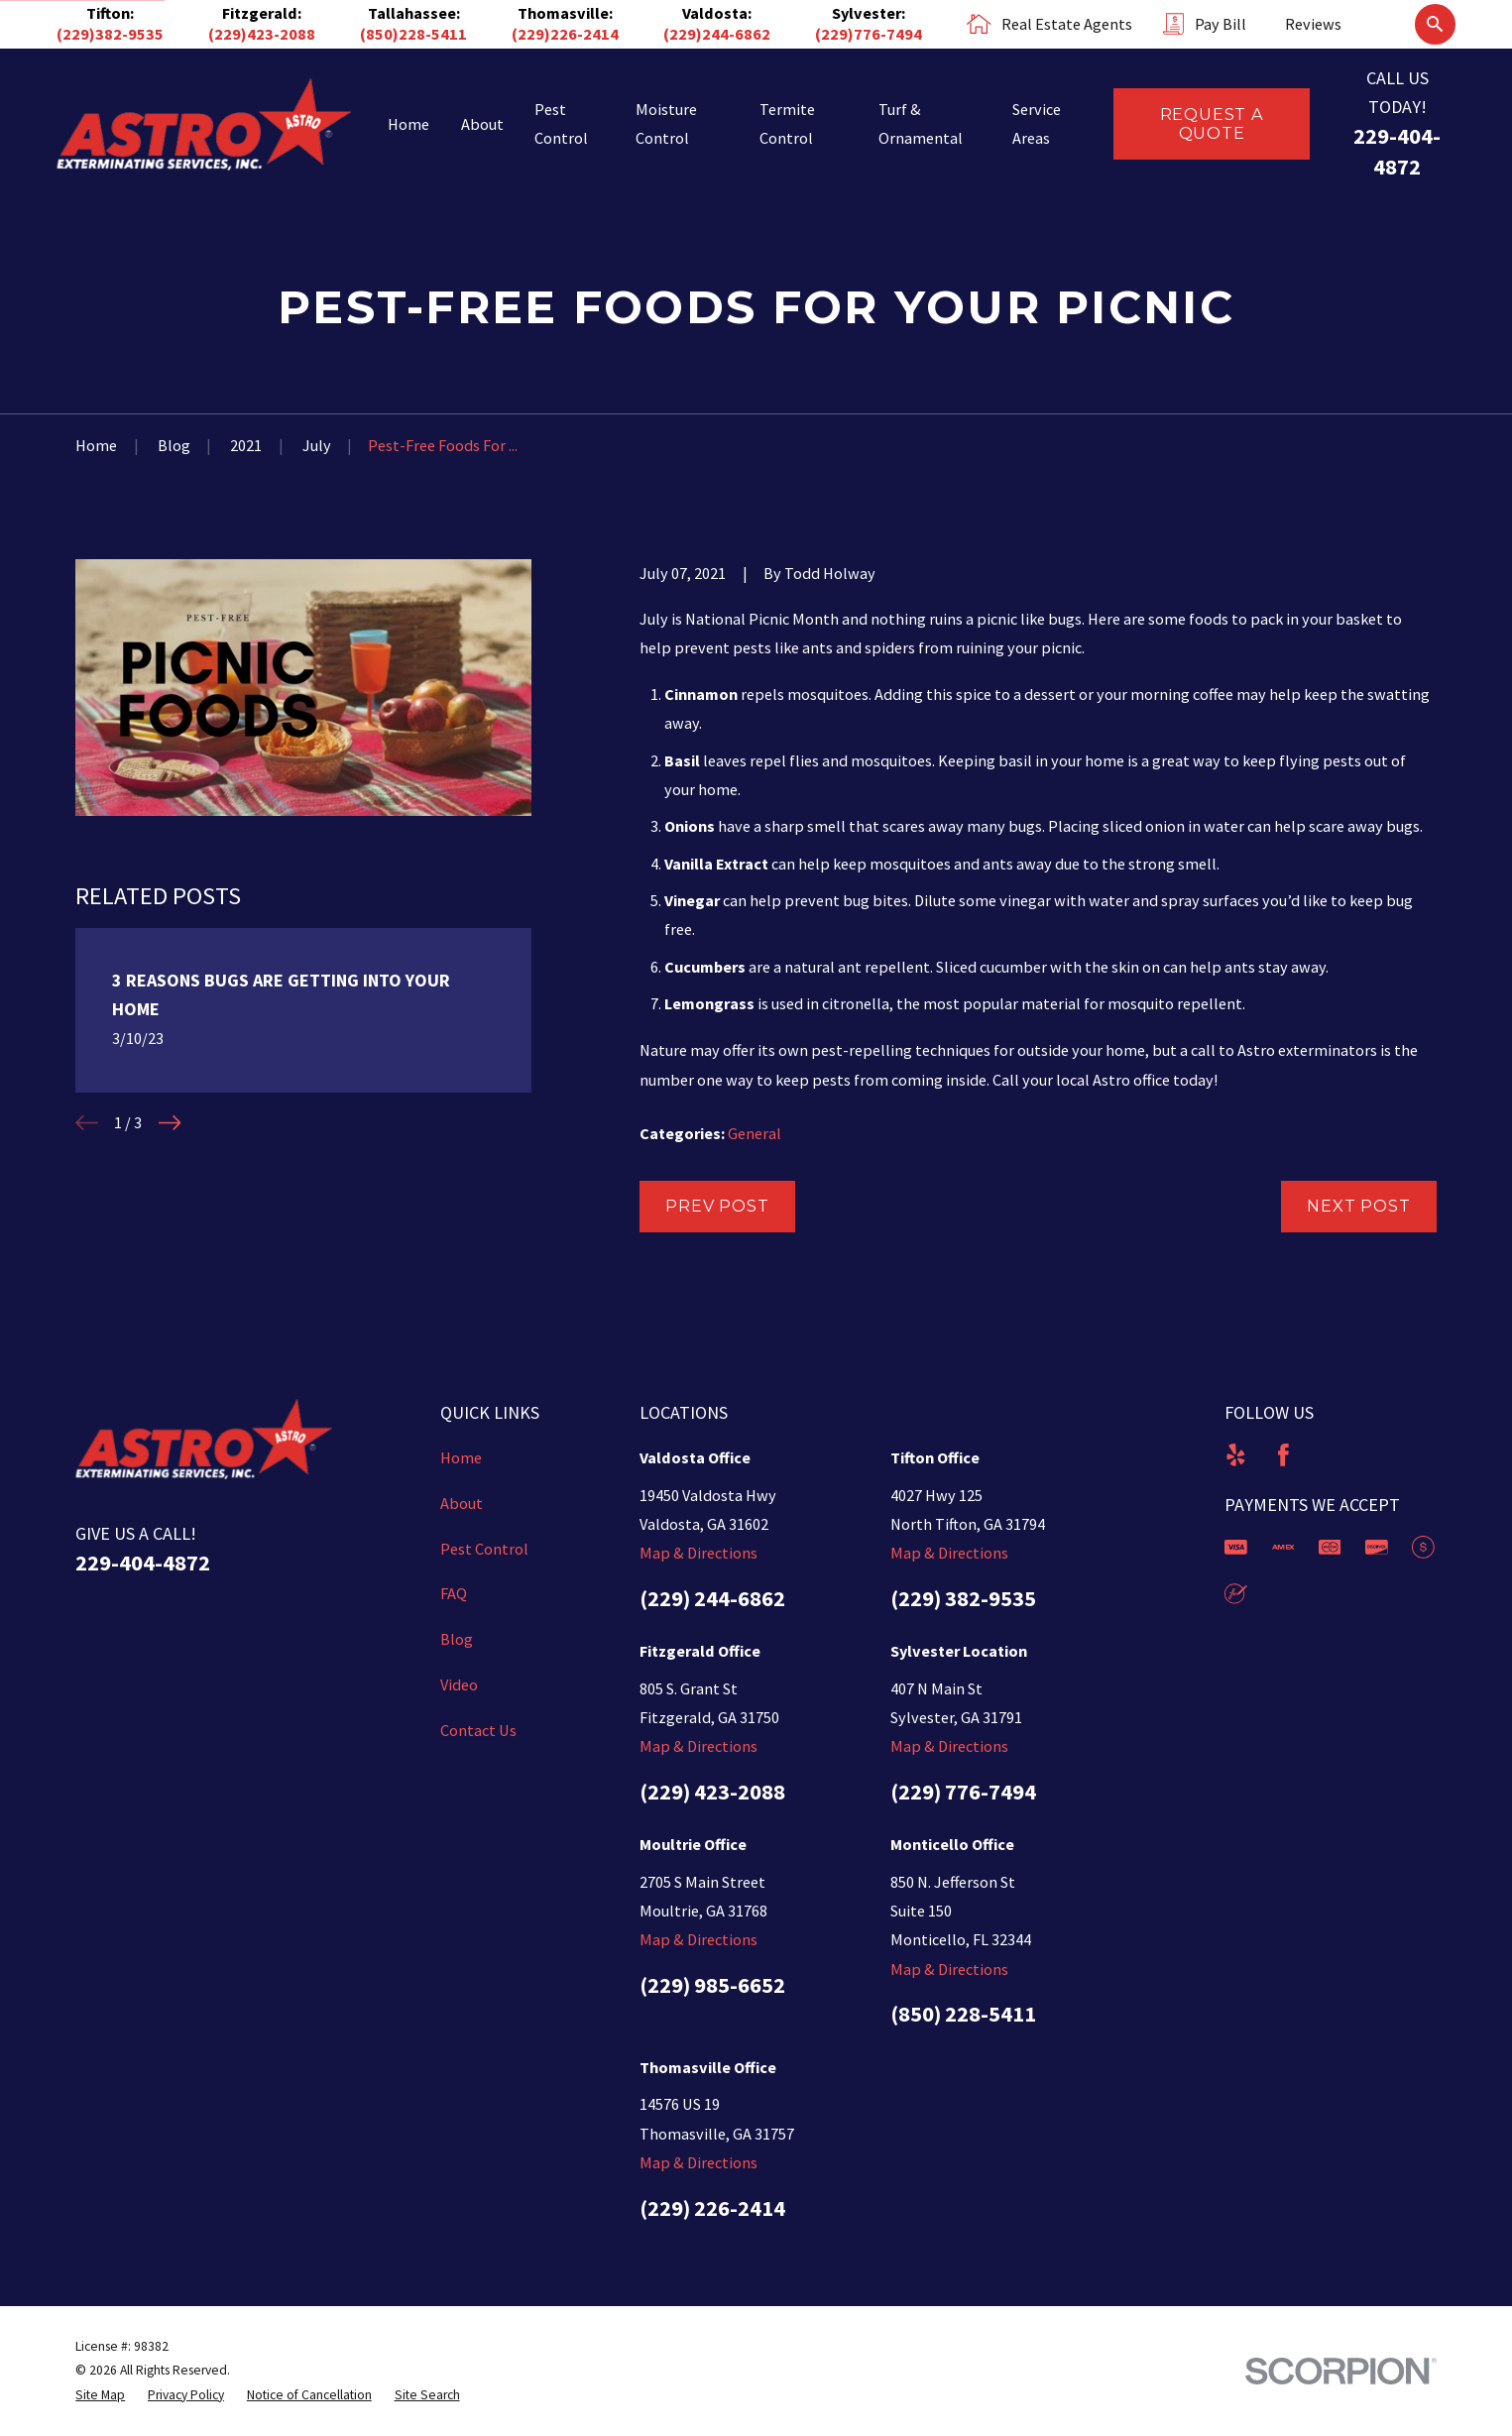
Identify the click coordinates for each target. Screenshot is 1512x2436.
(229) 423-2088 (712, 1791)
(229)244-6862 (716, 34)
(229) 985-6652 (712, 1985)
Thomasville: (565, 13)
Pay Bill (1220, 24)
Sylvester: (868, 13)
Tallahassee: (414, 13)
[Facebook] (1283, 1455)
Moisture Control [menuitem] (666, 123)
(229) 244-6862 (712, 1598)
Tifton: (110, 13)
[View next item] (170, 1122)
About (461, 1503)
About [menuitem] (482, 124)
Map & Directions (698, 1553)
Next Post (1358, 1206)
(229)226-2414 (565, 34)
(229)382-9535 (110, 34)
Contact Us (478, 1730)
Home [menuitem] (408, 124)
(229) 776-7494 (963, 1791)
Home (461, 1457)
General (754, 1133)
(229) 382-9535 (963, 1598)
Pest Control (484, 1549)
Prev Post (716, 1206)
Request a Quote (1212, 124)
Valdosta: (717, 13)
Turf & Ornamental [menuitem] (920, 123)
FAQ (453, 1593)
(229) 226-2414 (712, 2208)
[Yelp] (1235, 1455)
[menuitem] (100, 2395)
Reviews (1313, 24)
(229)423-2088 (261, 34)
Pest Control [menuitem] (561, 123)
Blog (456, 1639)
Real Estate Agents (1066, 24)
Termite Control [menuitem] (787, 123)
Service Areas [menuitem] (1036, 123)
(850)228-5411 (413, 34)
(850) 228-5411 (963, 2014)
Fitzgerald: (261, 13)
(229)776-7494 (868, 34)
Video (459, 1684)
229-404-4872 (142, 1562)
